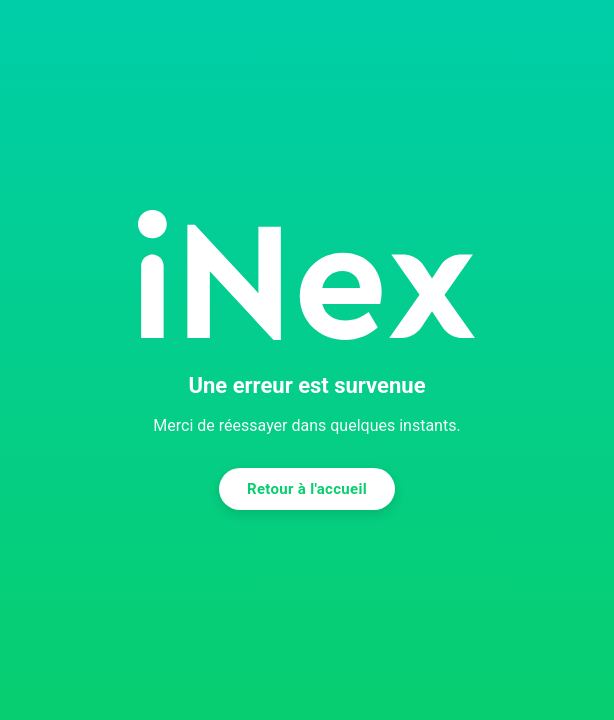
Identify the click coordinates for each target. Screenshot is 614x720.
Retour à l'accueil (307, 489)
